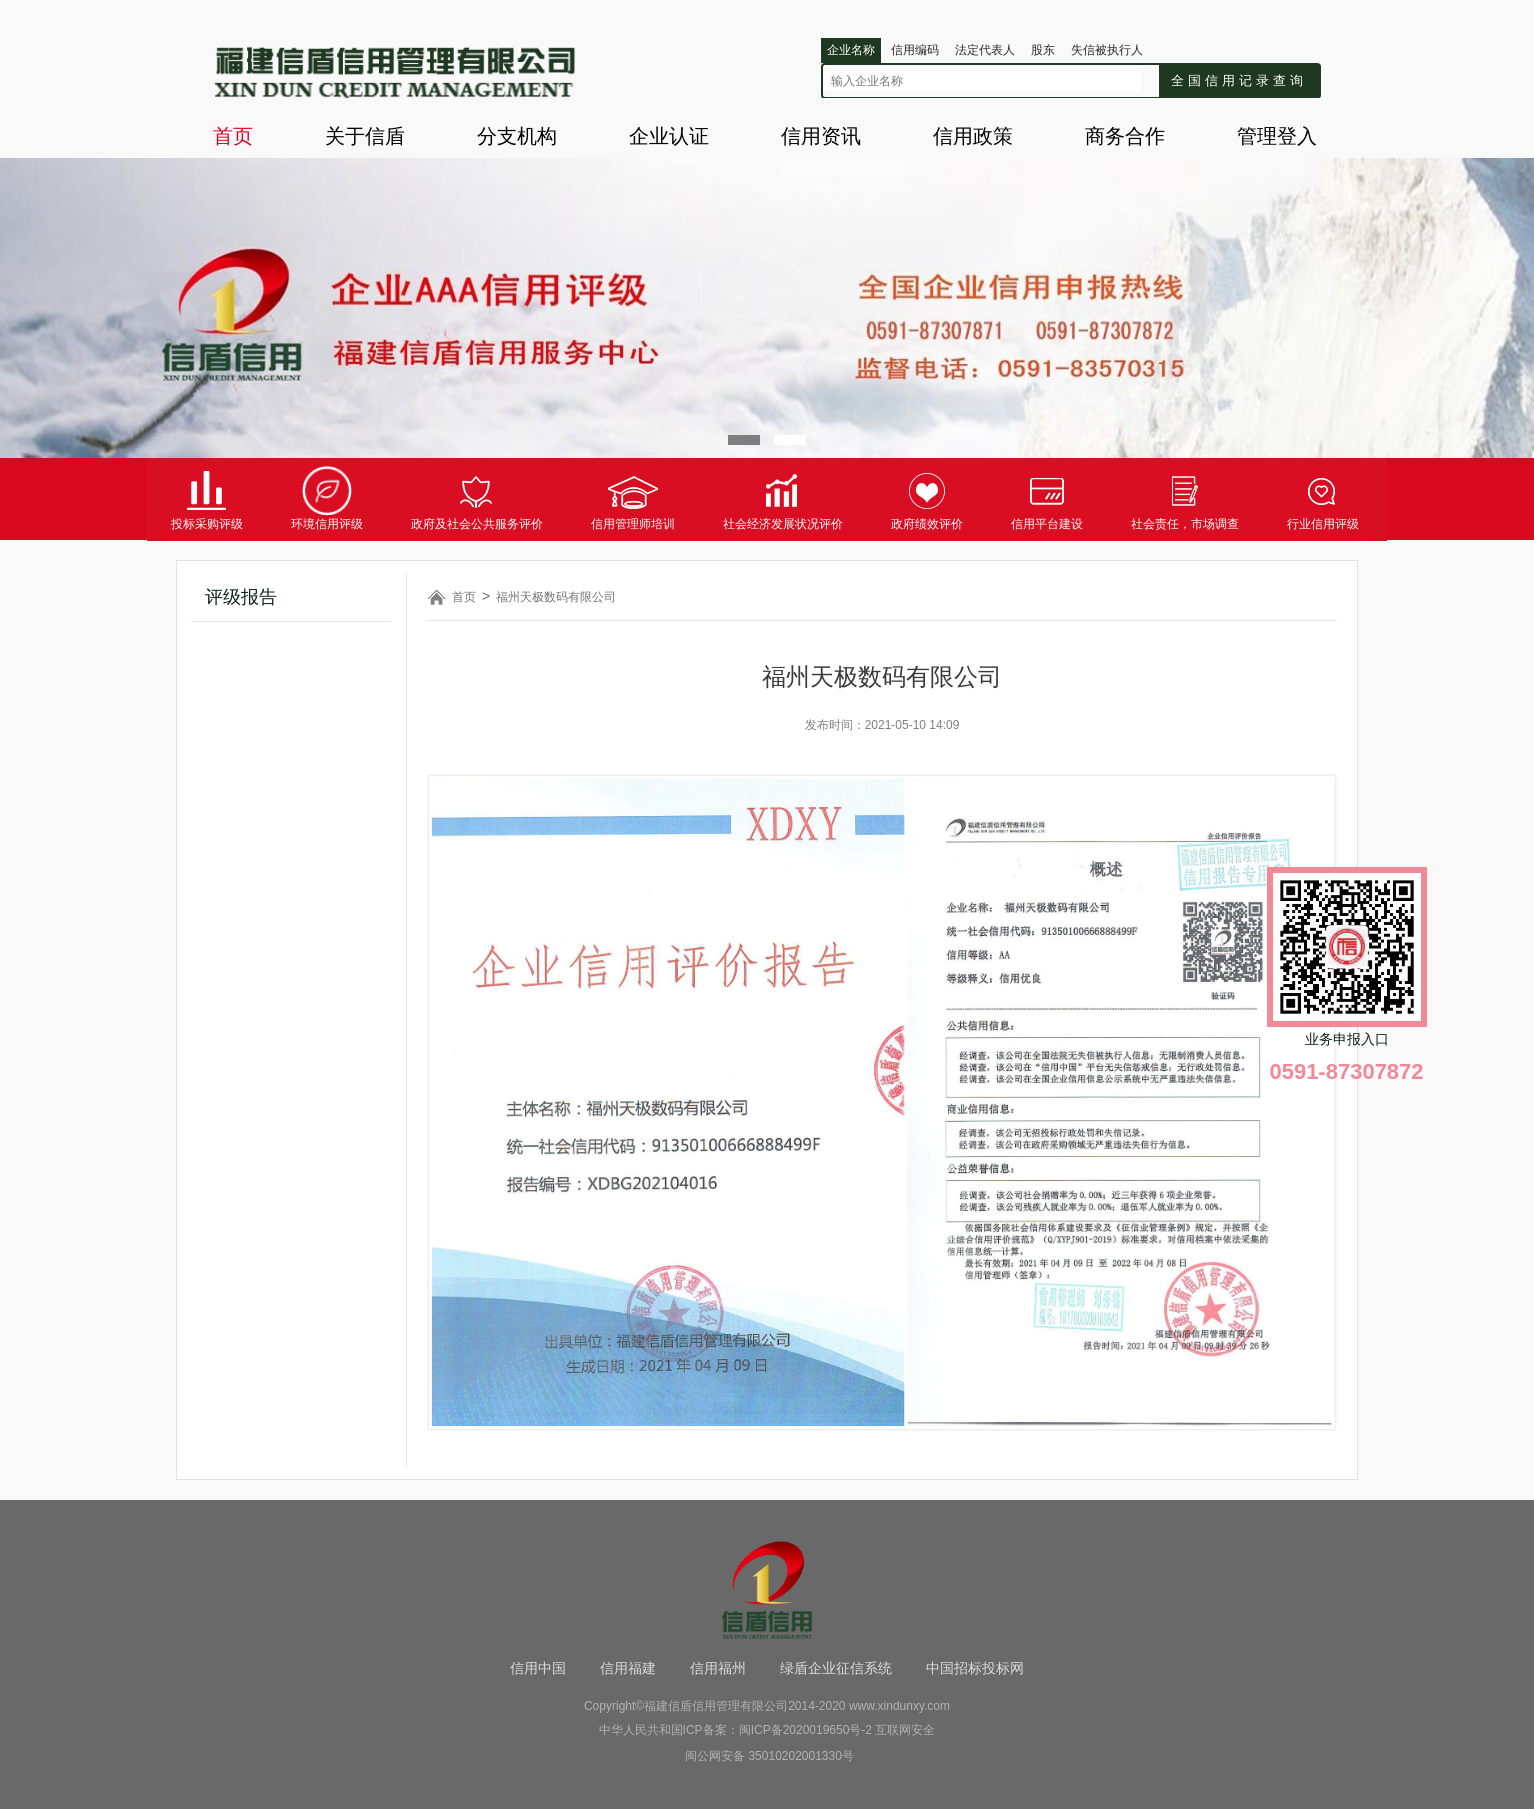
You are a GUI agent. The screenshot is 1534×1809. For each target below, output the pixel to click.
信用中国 (538, 1668)
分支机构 (517, 136)
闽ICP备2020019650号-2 (805, 1730)
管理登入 (1277, 136)
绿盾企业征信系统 (836, 1668)
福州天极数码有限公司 (556, 597)
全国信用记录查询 (1239, 80)
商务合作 (1125, 136)
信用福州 (718, 1668)
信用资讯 (821, 136)
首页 (233, 136)
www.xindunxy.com (899, 1706)
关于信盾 (365, 136)
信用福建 (628, 1668)
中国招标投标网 (975, 1668)
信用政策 (973, 136)
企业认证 (669, 136)
